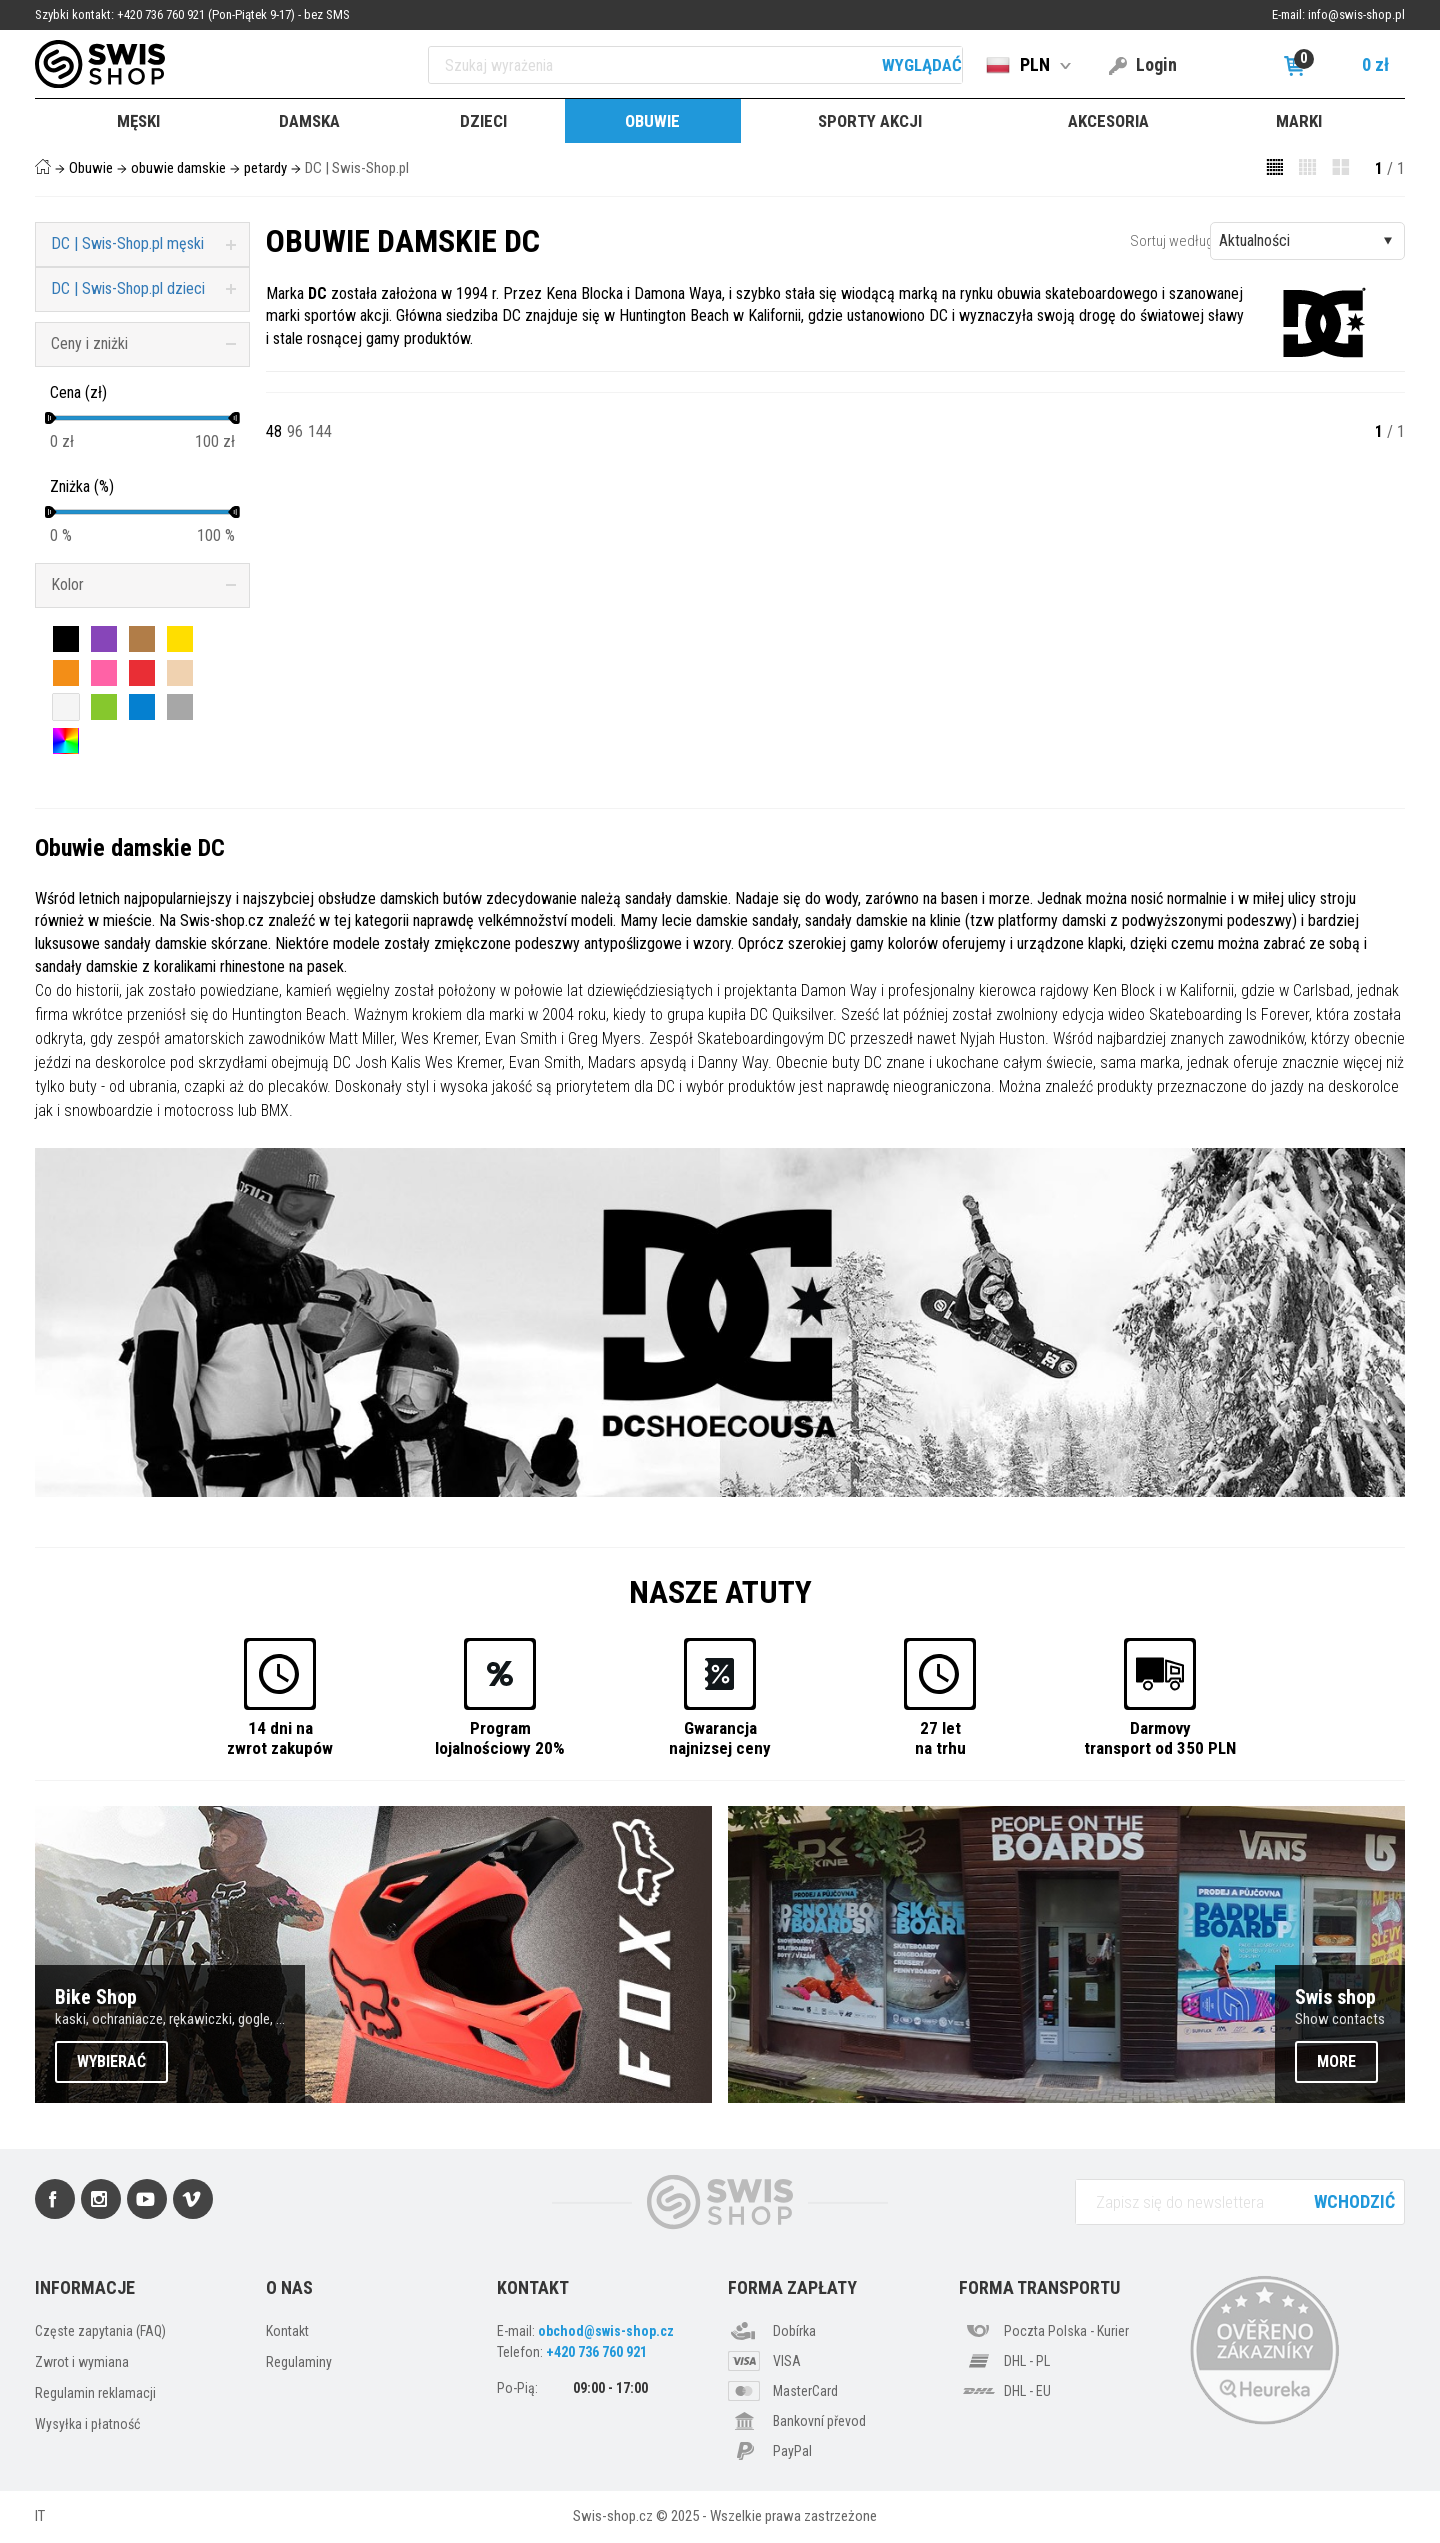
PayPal (792, 2451)
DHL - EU (1027, 2391)
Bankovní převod (819, 2421)
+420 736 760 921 (596, 2352)
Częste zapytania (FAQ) (100, 2331)
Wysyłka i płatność (87, 2424)
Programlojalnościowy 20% (500, 1738)
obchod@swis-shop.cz (606, 2331)
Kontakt (287, 2331)
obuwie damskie (178, 168)
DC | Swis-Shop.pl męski (127, 243)
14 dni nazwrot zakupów (280, 1738)
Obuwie (91, 168)
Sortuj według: (1173, 241)
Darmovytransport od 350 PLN (1160, 1738)
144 (320, 431)
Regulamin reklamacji (95, 2393)
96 (295, 431)
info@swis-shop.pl (1356, 14)
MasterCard (805, 2391)
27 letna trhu (940, 1738)
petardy (265, 168)
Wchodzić (1354, 2201)
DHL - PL (1027, 2361)
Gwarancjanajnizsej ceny (720, 1738)
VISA (787, 2361)
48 (274, 431)
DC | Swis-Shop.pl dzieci (128, 288)
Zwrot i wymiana (82, 2362)
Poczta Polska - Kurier (1066, 2331)
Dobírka (794, 2331)
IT (40, 2516)
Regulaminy (299, 2362)
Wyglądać (922, 65)
